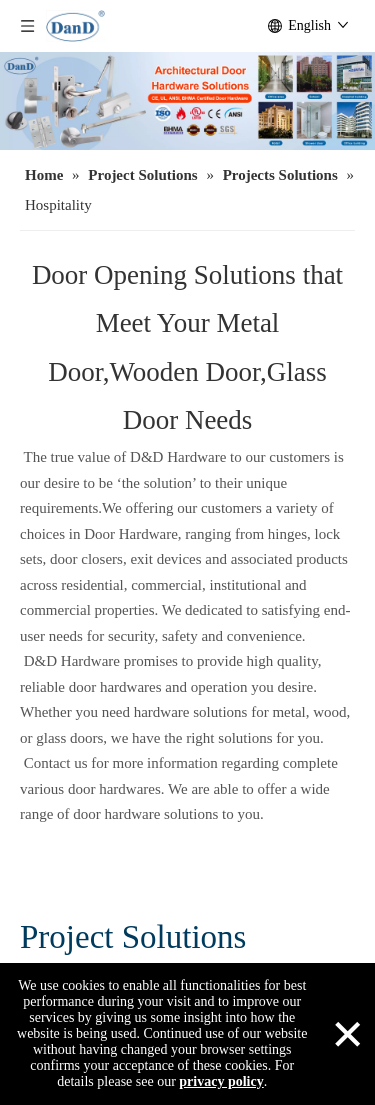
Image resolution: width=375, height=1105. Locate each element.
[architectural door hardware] (187, 101)
